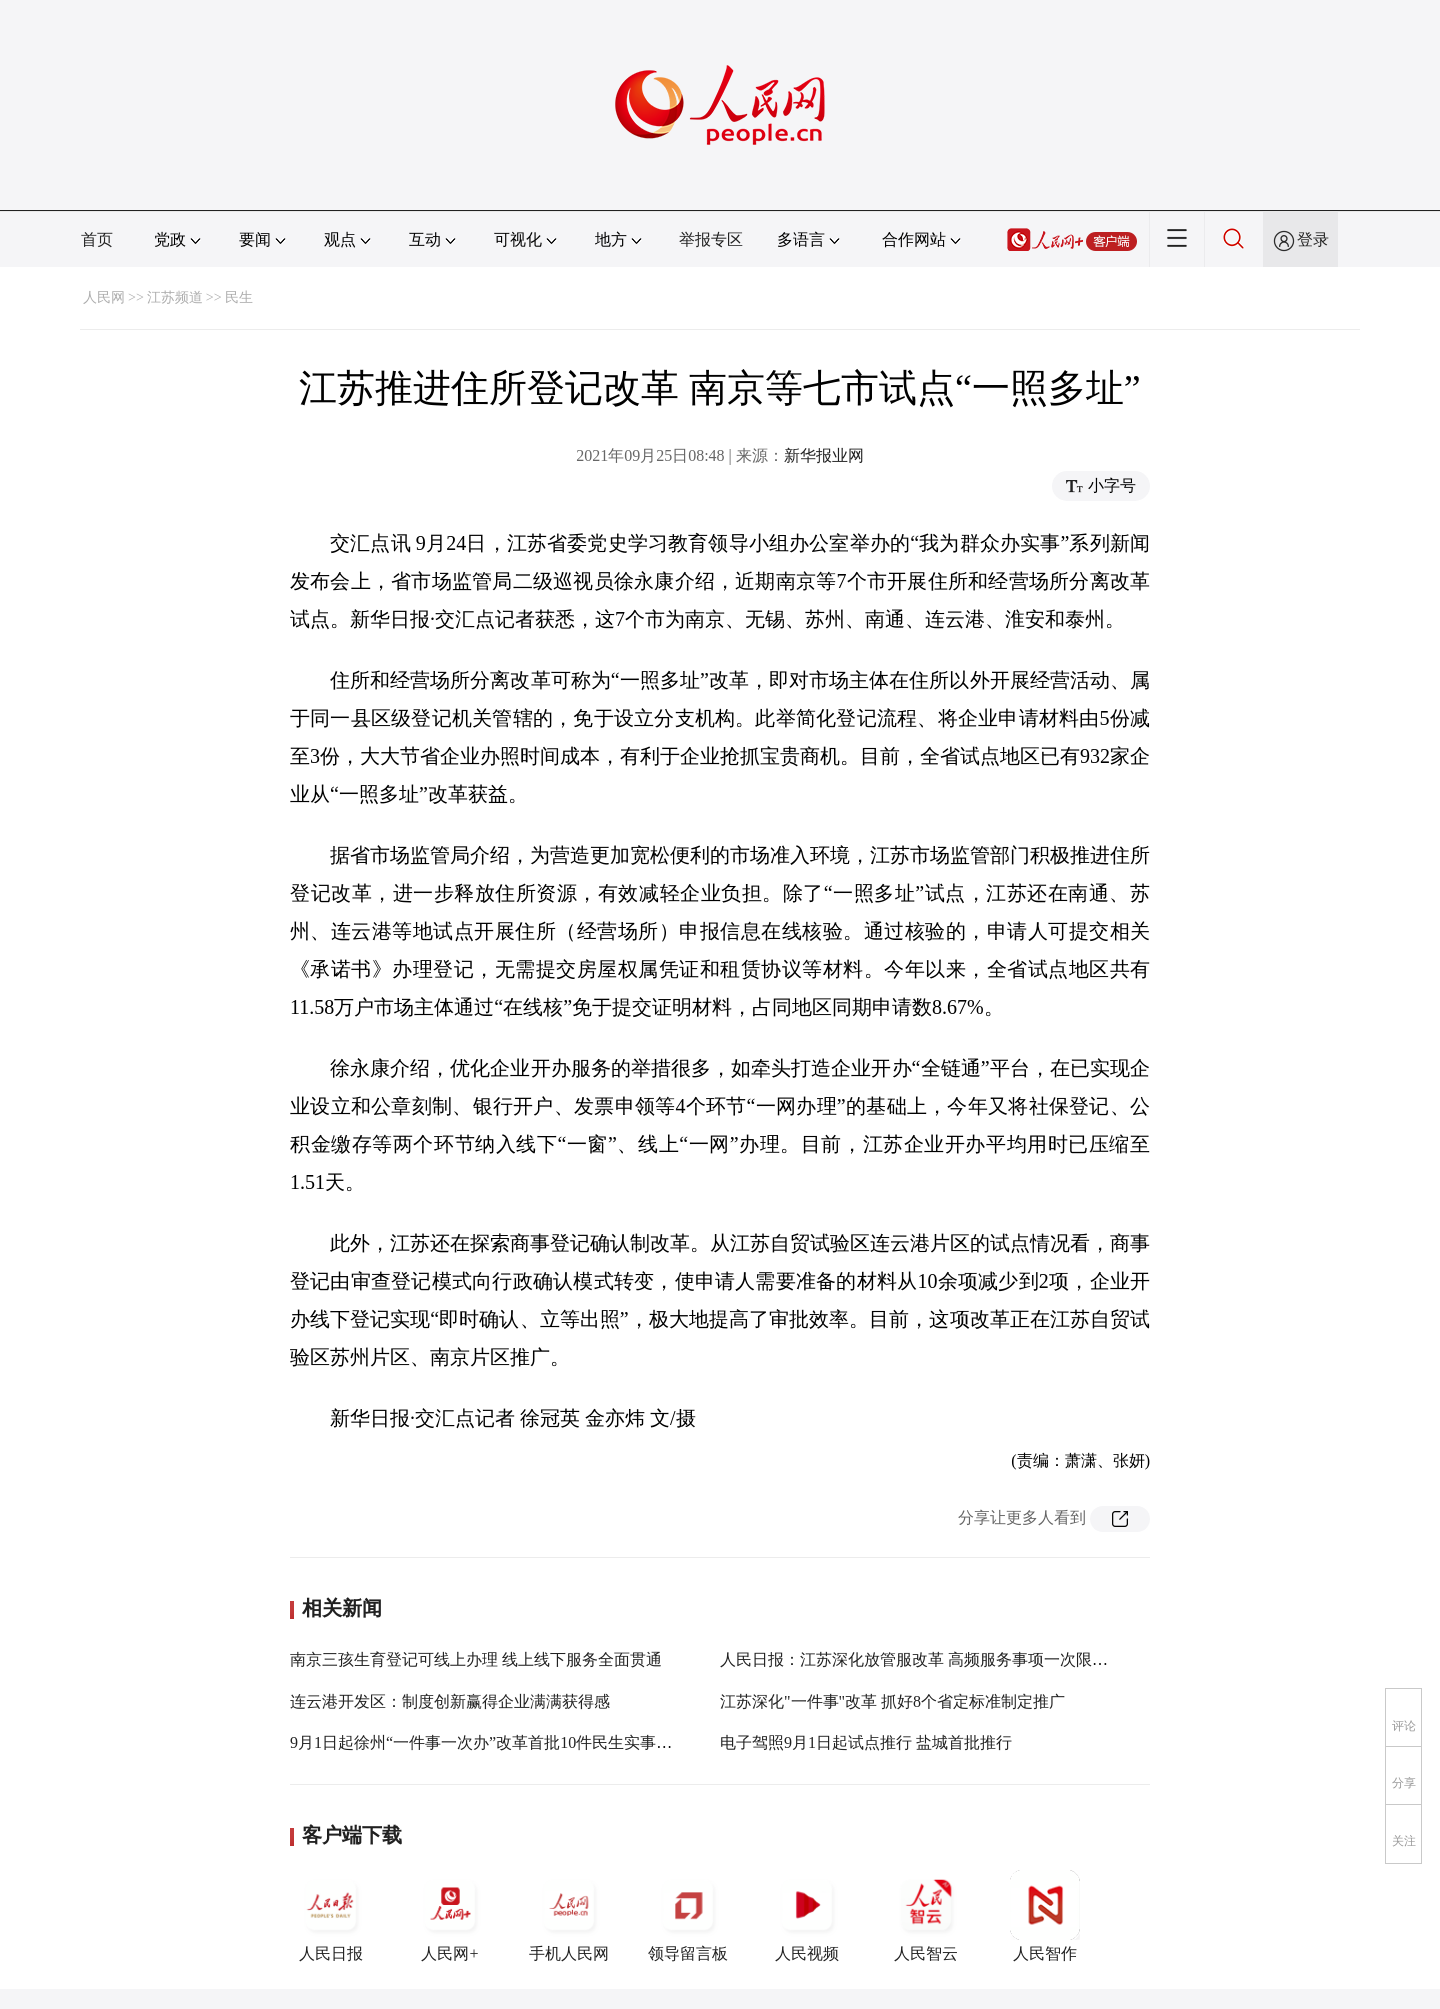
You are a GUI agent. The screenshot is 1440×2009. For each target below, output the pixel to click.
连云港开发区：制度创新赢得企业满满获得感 (450, 1701)
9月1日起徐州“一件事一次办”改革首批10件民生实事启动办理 (505, 1742)
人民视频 (807, 1916)
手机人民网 (569, 1916)
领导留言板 (688, 1916)
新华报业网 (824, 455)
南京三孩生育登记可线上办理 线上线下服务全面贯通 (476, 1659)
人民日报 (331, 1916)
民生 (239, 297)
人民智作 (1045, 1916)
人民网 (104, 297)
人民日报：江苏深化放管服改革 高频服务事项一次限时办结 (930, 1659)
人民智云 (926, 1916)
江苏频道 (175, 297)
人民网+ (450, 1916)
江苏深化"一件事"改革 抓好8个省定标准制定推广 (892, 1701)
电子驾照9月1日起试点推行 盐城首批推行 (866, 1742)
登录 (1313, 239)
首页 (97, 239)
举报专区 (711, 239)
